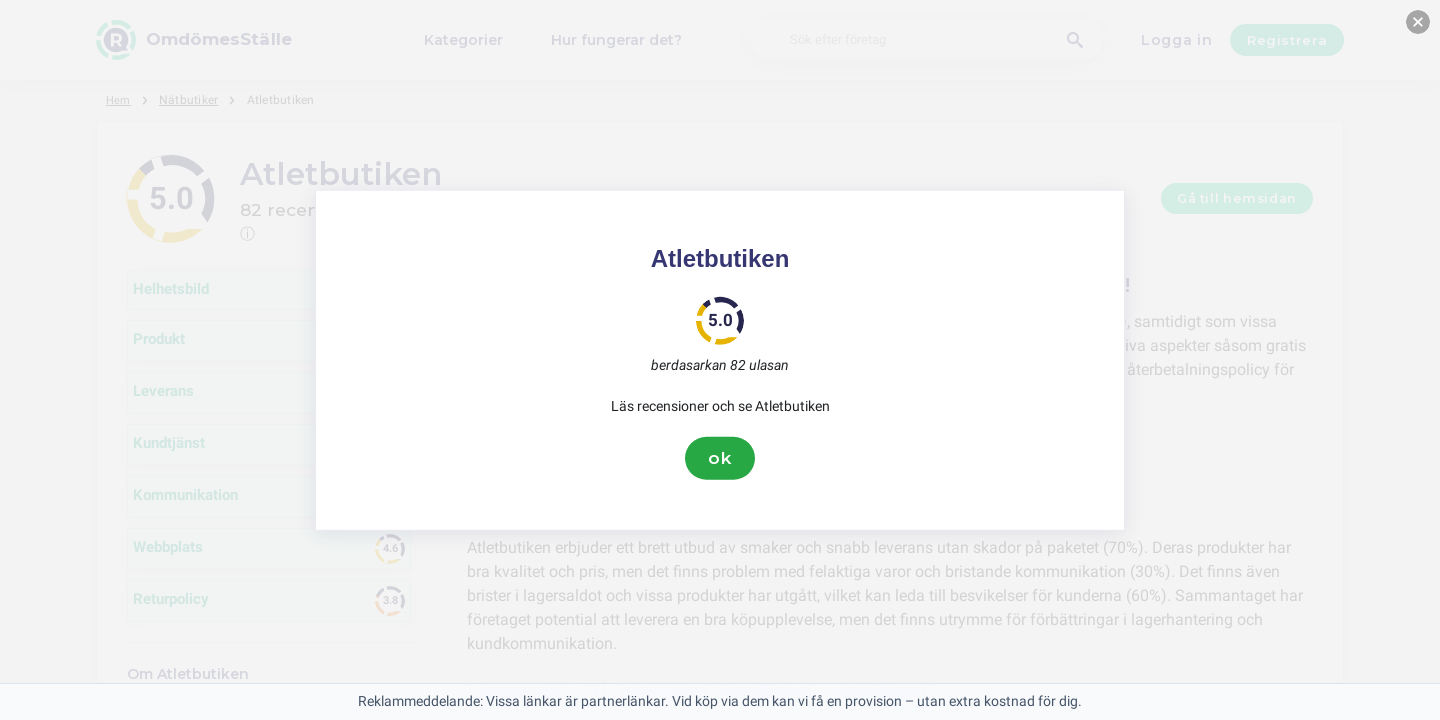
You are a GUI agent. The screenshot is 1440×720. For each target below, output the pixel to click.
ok (720, 458)
